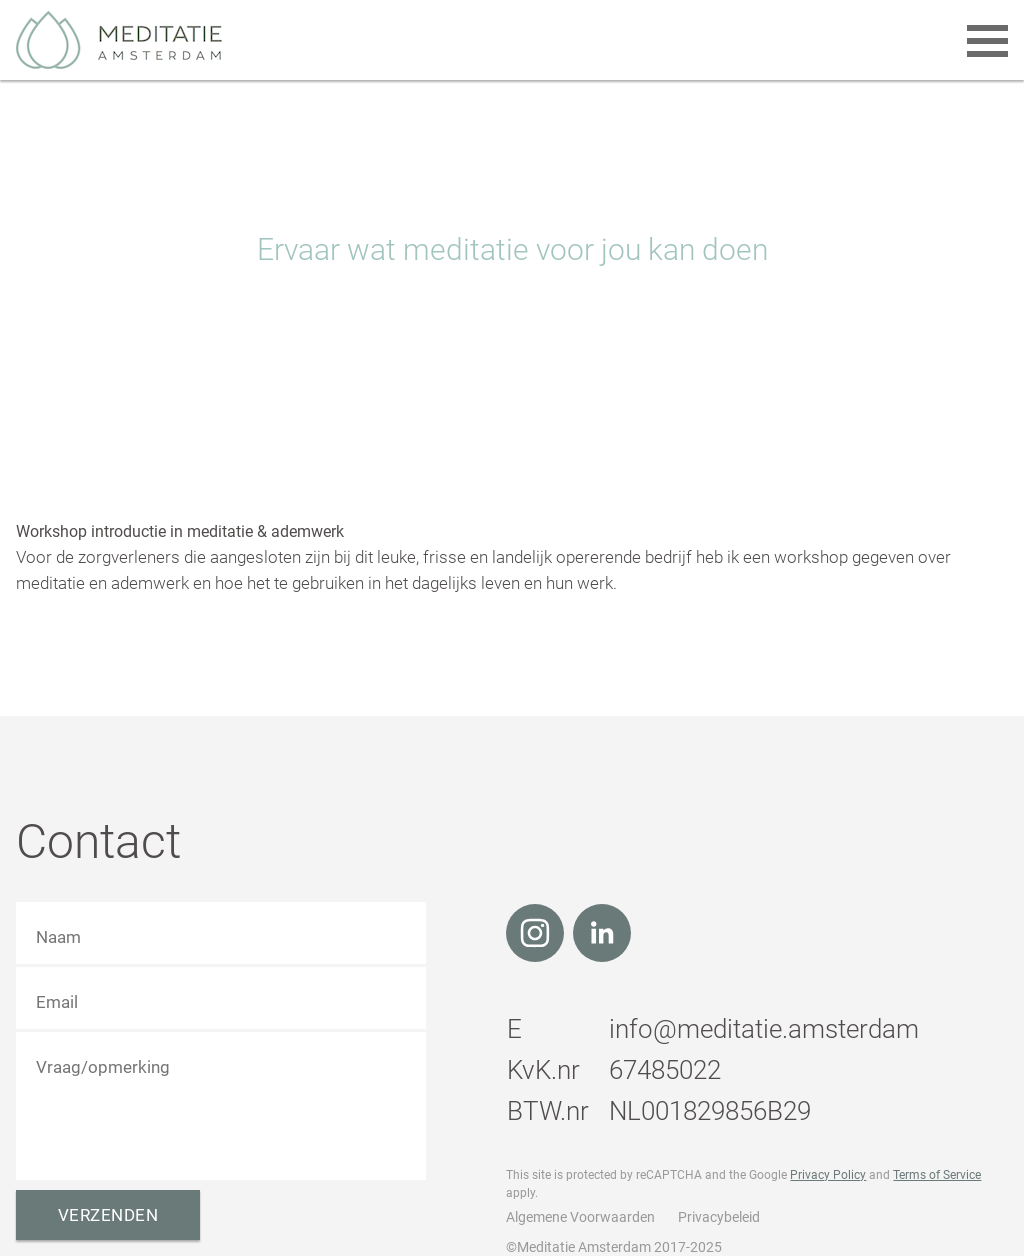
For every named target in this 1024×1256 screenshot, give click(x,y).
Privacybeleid (719, 1217)
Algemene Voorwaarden (580, 1217)
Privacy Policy (828, 1175)
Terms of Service (937, 1175)
